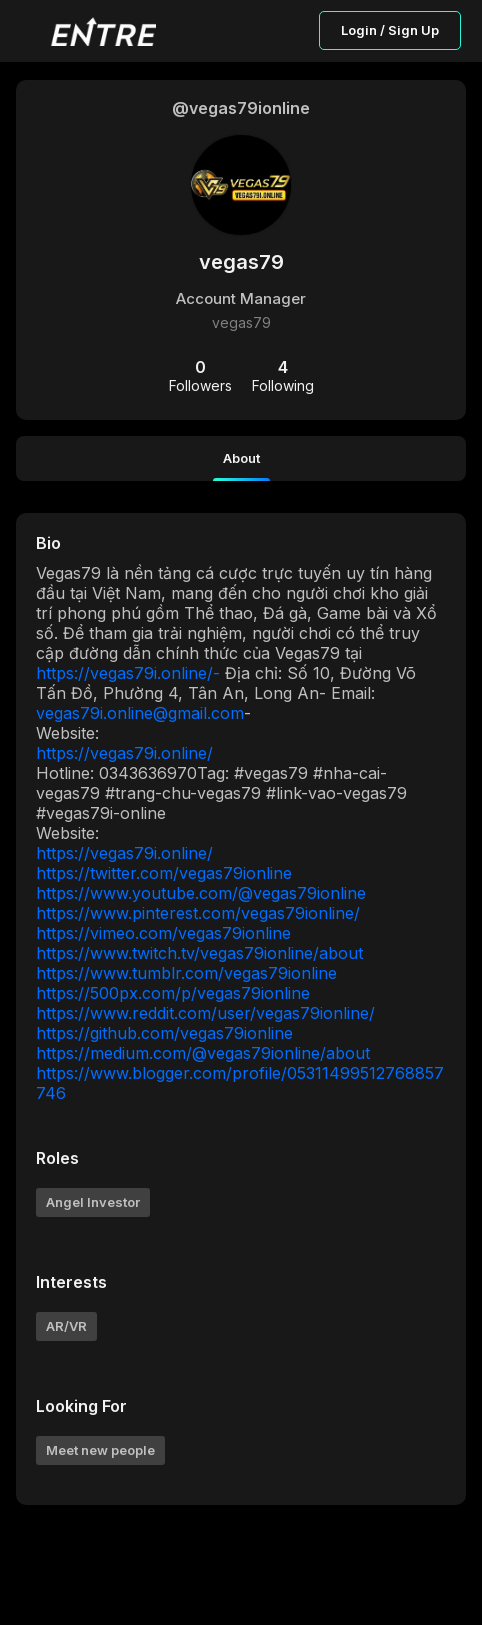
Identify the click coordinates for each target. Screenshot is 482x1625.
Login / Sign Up (390, 30)
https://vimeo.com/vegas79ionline (163, 933)
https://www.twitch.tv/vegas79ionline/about (199, 953)
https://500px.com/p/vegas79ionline (173, 993)
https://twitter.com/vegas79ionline (164, 873)
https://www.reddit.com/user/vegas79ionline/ (205, 1013)
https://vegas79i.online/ (124, 753)
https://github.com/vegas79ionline (164, 1033)
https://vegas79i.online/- (128, 673)
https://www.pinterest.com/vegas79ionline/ (198, 913)
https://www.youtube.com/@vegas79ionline (201, 893)
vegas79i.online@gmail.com (140, 713)
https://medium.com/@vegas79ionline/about (203, 1053)
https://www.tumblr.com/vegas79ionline (186, 973)
